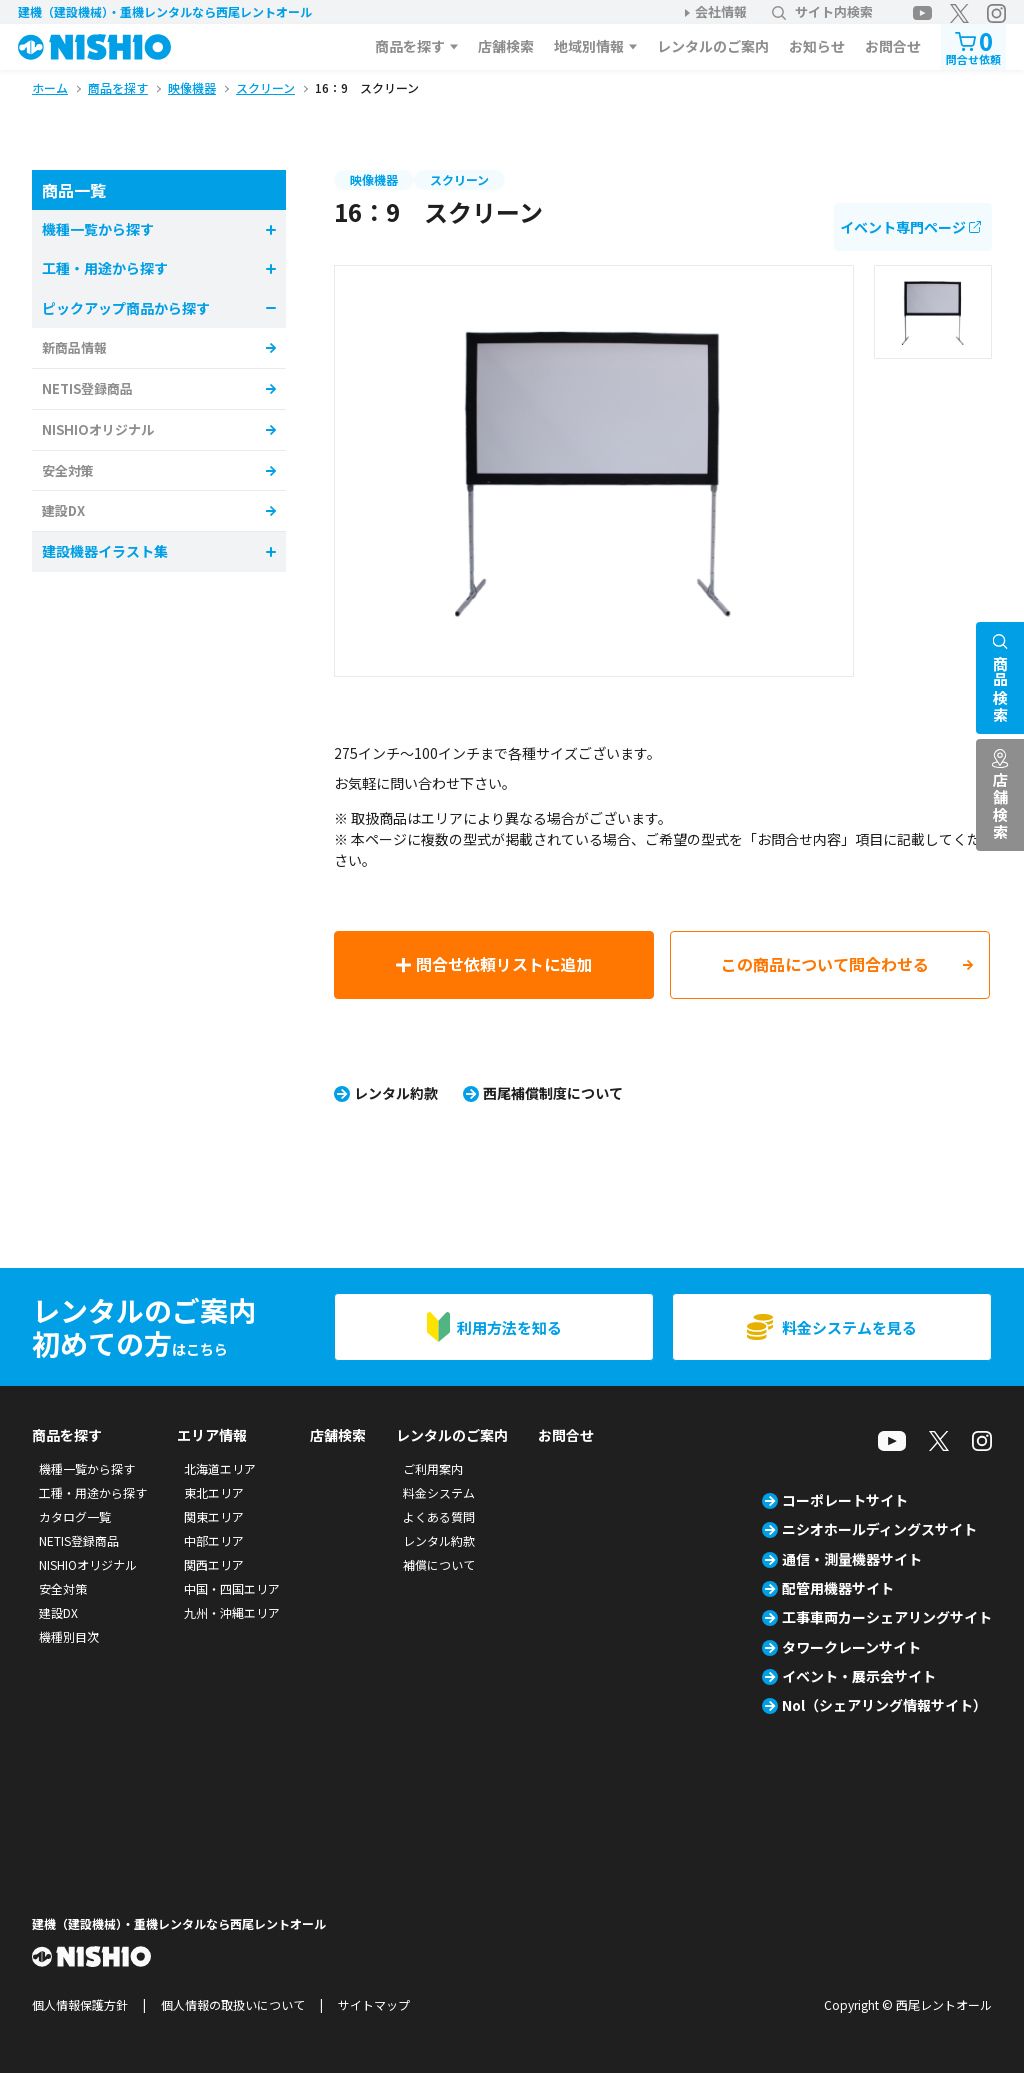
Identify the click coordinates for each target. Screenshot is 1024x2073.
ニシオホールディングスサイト (879, 1529)
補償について (439, 1564)
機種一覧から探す (87, 1468)
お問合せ (893, 46)
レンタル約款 (396, 1093)
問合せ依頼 (973, 45)
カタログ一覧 (75, 1516)
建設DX (63, 510)
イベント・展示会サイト (859, 1676)
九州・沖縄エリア (232, 1612)
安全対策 (68, 470)
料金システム (439, 1492)
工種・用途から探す (93, 1492)
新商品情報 (74, 347)
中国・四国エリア (232, 1588)
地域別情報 (589, 46)
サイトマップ (374, 2004)
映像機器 (374, 179)
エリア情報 (212, 1435)
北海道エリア (220, 1468)
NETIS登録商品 (87, 388)
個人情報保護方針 (80, 2004)
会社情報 (721, 11)
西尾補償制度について (553, 1093)
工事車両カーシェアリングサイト (887, 1617)
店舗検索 (506, 46)
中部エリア (214, 1540)
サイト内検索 (822, 11)
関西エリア (214, 1564)
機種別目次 (69, 1636)
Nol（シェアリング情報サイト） (884, 1705)
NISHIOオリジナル (98, 429)
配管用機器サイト (838, 1588)
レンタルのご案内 (713, 46)
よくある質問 (439, 1516)
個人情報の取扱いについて (233, 2004)
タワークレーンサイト (851, 1647)
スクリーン (459, 179)
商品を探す (410, 46)
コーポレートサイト (845, 1500)
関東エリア (214, 1516)
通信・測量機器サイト (852, 1559)
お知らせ (817, 46)
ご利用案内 (433, 1468)
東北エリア (214, 1492)
